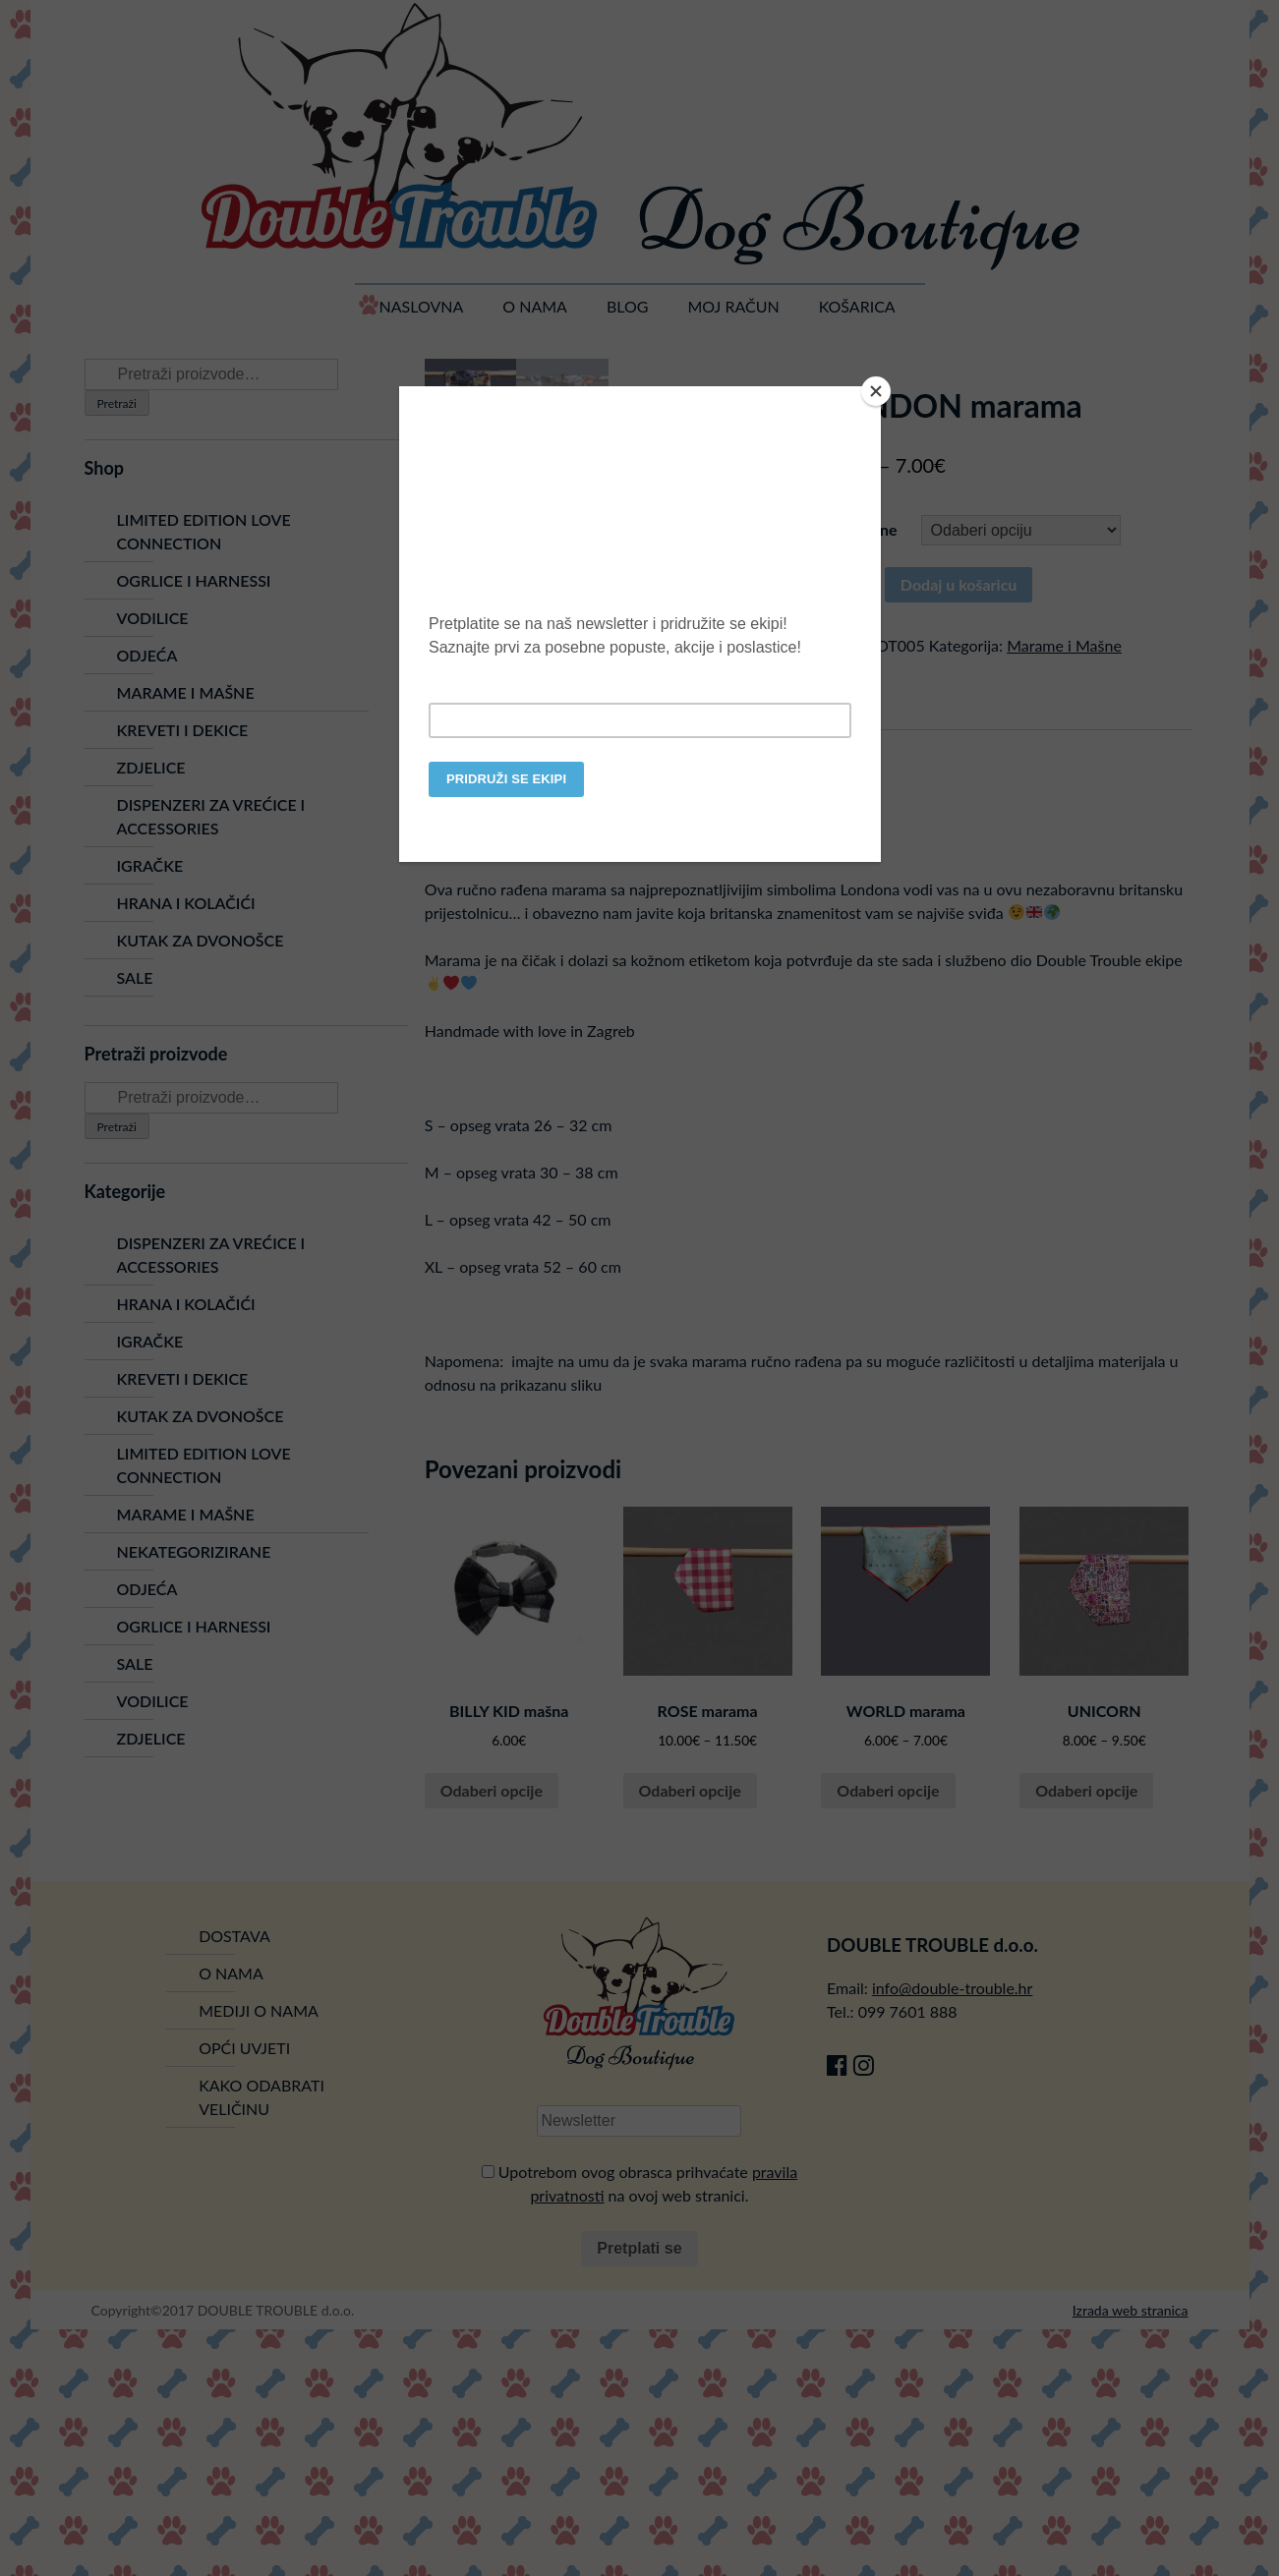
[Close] (876, 391)
